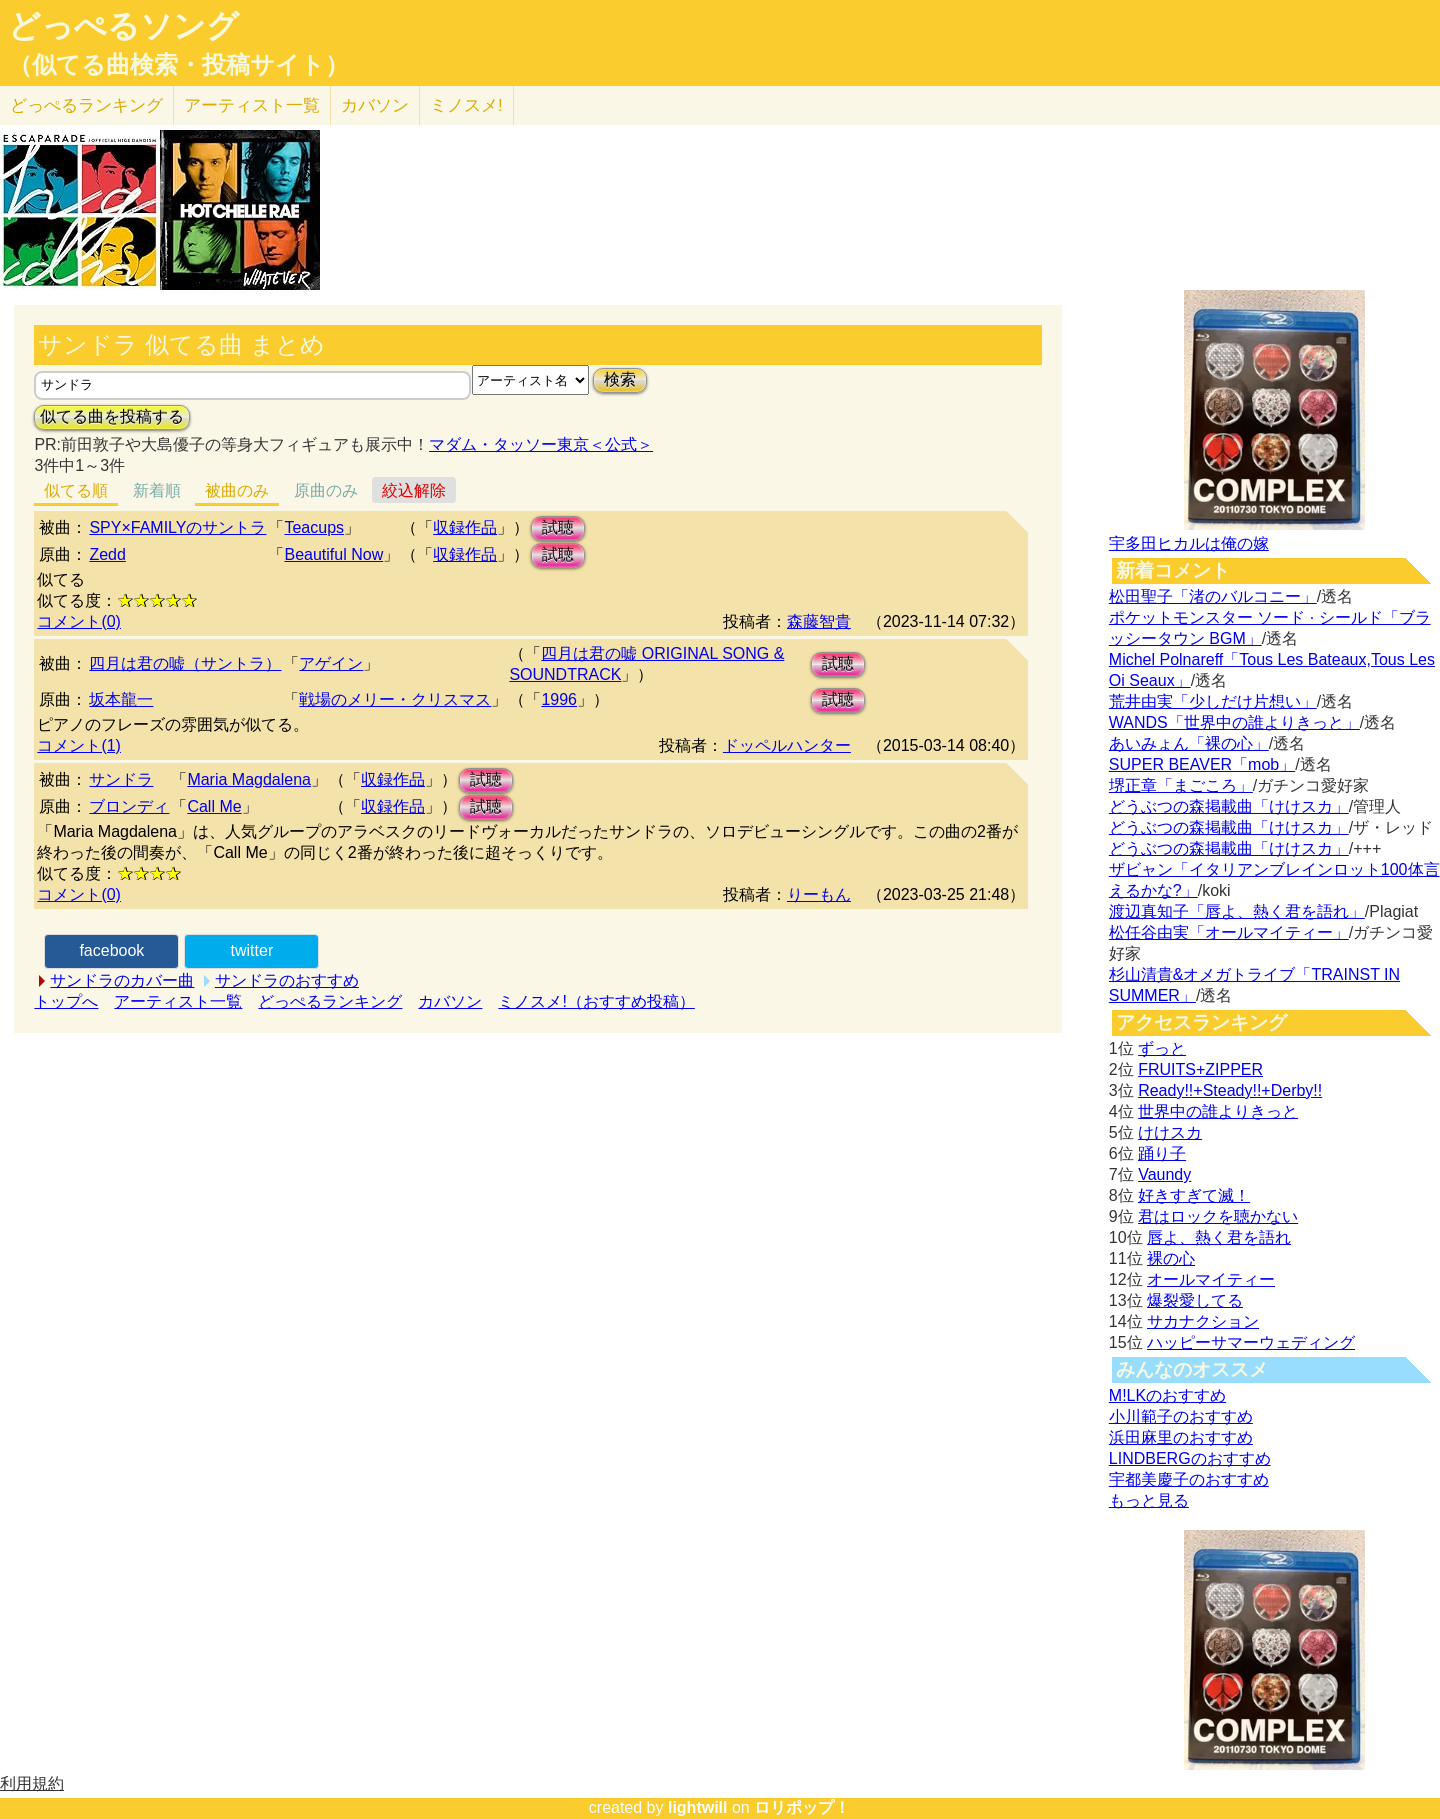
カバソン (375, 105)
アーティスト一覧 (178, 1001)
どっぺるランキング (330, 1001)
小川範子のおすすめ (1181, 1416)
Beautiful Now (333, 554)
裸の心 (1171, 1258)
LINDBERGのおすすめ (1190, 1458)
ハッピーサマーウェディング (1251, 1342)
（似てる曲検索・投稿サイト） (178, 65)
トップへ (66, 1001)
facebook (111, 950)
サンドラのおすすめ (287, 980)
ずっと (1162, 1048)
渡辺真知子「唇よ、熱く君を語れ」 (1237, 911)
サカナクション (1203, 1321)
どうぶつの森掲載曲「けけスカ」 (1229, 806)
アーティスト (252, 105)
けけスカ (1170, 1132)
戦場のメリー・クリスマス (395, 699)
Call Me (214, 806)
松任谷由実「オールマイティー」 (1229, 932)
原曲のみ (326, 490)
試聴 (558, 527)
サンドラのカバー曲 (122, 980)
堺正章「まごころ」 (1181, 785)
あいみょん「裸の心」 (1189, 743)
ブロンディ (129, 806)
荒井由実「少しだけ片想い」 (1213, 701)
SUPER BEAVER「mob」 (1202, 764)
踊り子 (1162, 1153)
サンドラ (121, 779)
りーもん (819, 894)
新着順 (157, 490)
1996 (559, 699)
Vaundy (1164, 1174)
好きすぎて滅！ (1194, 1195)
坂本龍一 (121, 699)
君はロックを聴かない (1218, 1216)
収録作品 (465, 527)
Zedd (107, 554)
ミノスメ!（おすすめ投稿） (596, 1001)
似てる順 (76, 490)
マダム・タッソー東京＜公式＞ (541, 444)
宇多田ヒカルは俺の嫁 (1189, 543)
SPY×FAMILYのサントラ (177, 527)
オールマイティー (1211, 1279)
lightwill (698, 1807)
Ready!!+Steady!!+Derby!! (1230, 1090)
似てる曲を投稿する (112, 416)
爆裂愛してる (1195, 1300)
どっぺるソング (123, 26)
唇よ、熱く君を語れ (1219, 1237)
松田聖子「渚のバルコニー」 (1213, 596)
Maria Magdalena (249, 779)
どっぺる (86, 105)
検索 (620, 379)
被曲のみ (237, 490)
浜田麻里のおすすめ (1181, 1437)
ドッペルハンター (787, 745)
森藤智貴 (819, 621)
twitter (252, 950)
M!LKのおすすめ (1167, 1395)
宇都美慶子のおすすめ (1189, 1479)
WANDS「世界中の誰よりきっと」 (1234, 722)
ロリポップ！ (802, 1807)
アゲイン (331, 663)
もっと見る (1149, 1500)
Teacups (314, 527)
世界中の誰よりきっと (1218, 1111)
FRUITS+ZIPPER (1200, 1069)
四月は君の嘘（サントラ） (185, 663)
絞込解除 (414, 490)
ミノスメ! (466, 105)
